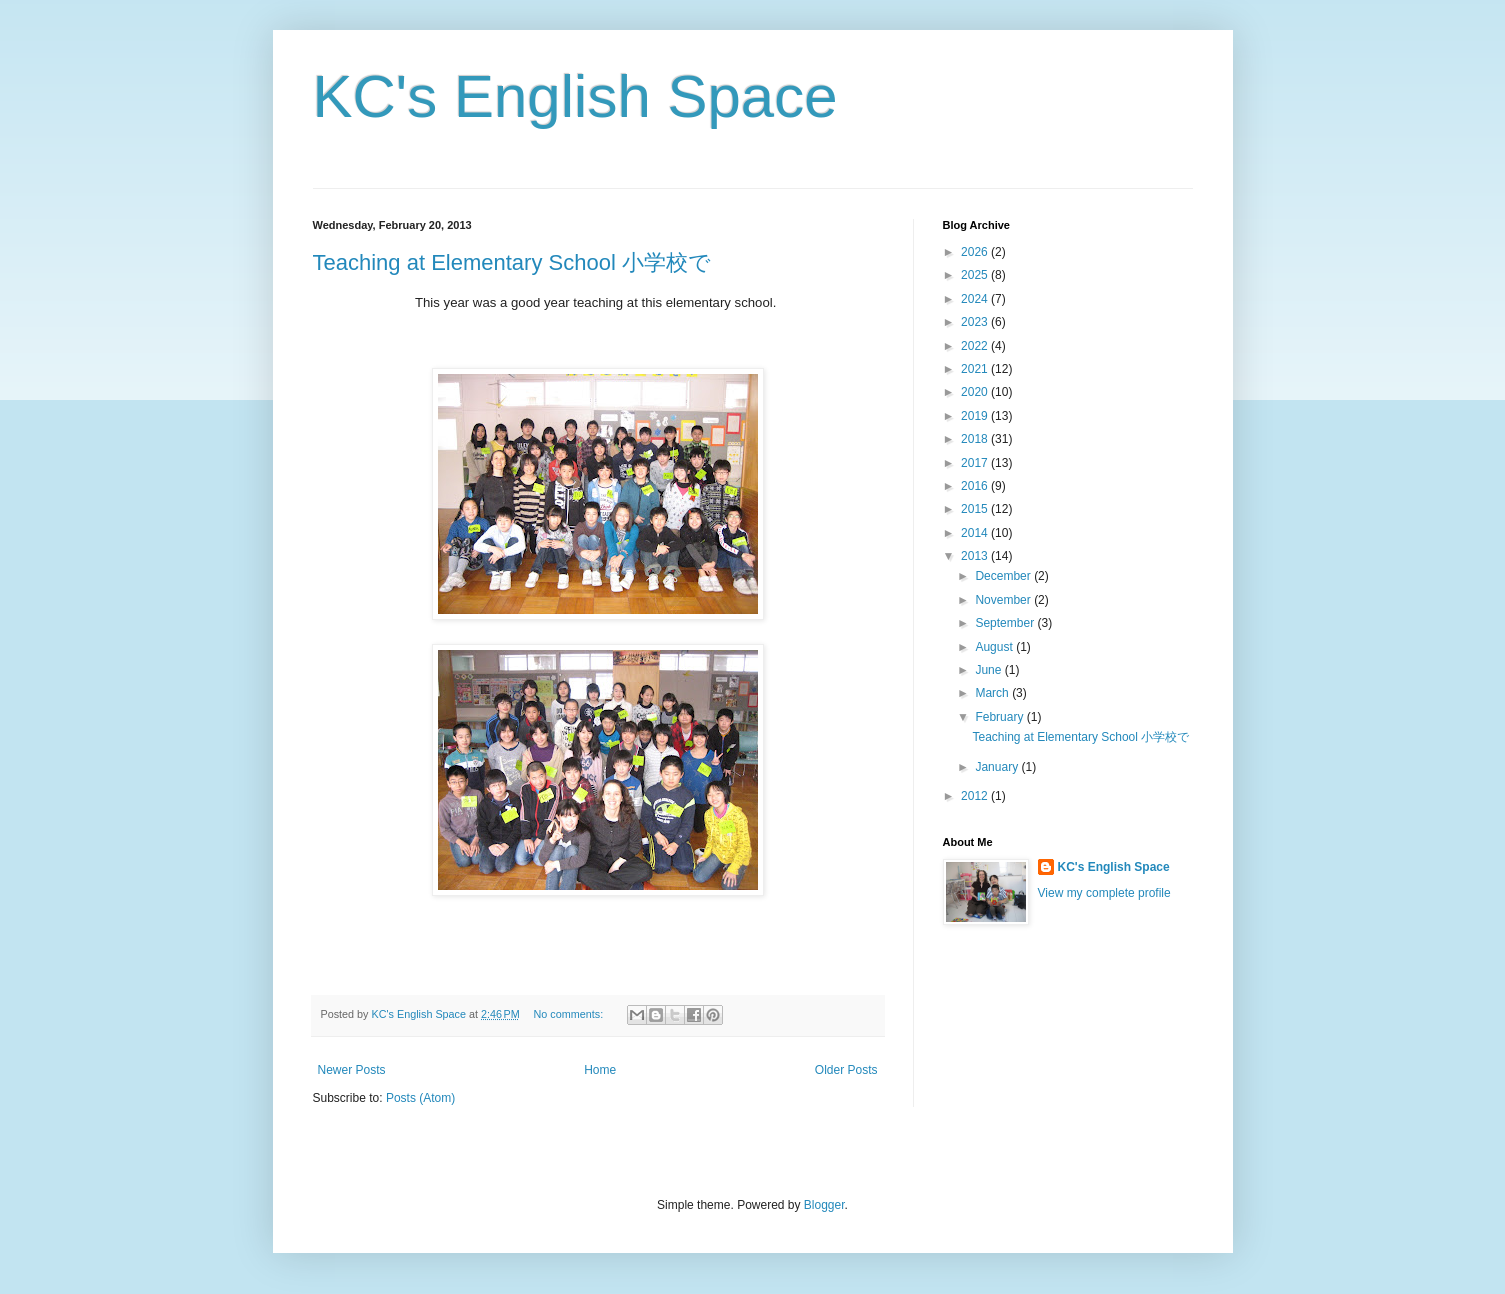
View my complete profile (1104, 893)
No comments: (570, 1014)
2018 (976, 439)
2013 (976, 556)
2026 (976, 252)
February (1000, 717)
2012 (976, 796)
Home (600, 1070)
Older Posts (846, 1070)
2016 (976, 486)
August (995, 647)
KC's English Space (575, 96)
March (993, 693)
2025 (976, 275)
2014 (976, 533)
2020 (976, 392)
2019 (976, 416)
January (998, 767)
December (1004, 576)
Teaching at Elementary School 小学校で (512, 262)
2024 (976, 299)
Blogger (824, 1205)
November (1004, 600)
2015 (976, 509)
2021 (976, 369)
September (1006, 623)
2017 (976, 463)
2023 (976, 322)
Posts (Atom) (420, 1098)
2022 (976, 346)
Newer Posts (352, 1070)
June (989, 670)
